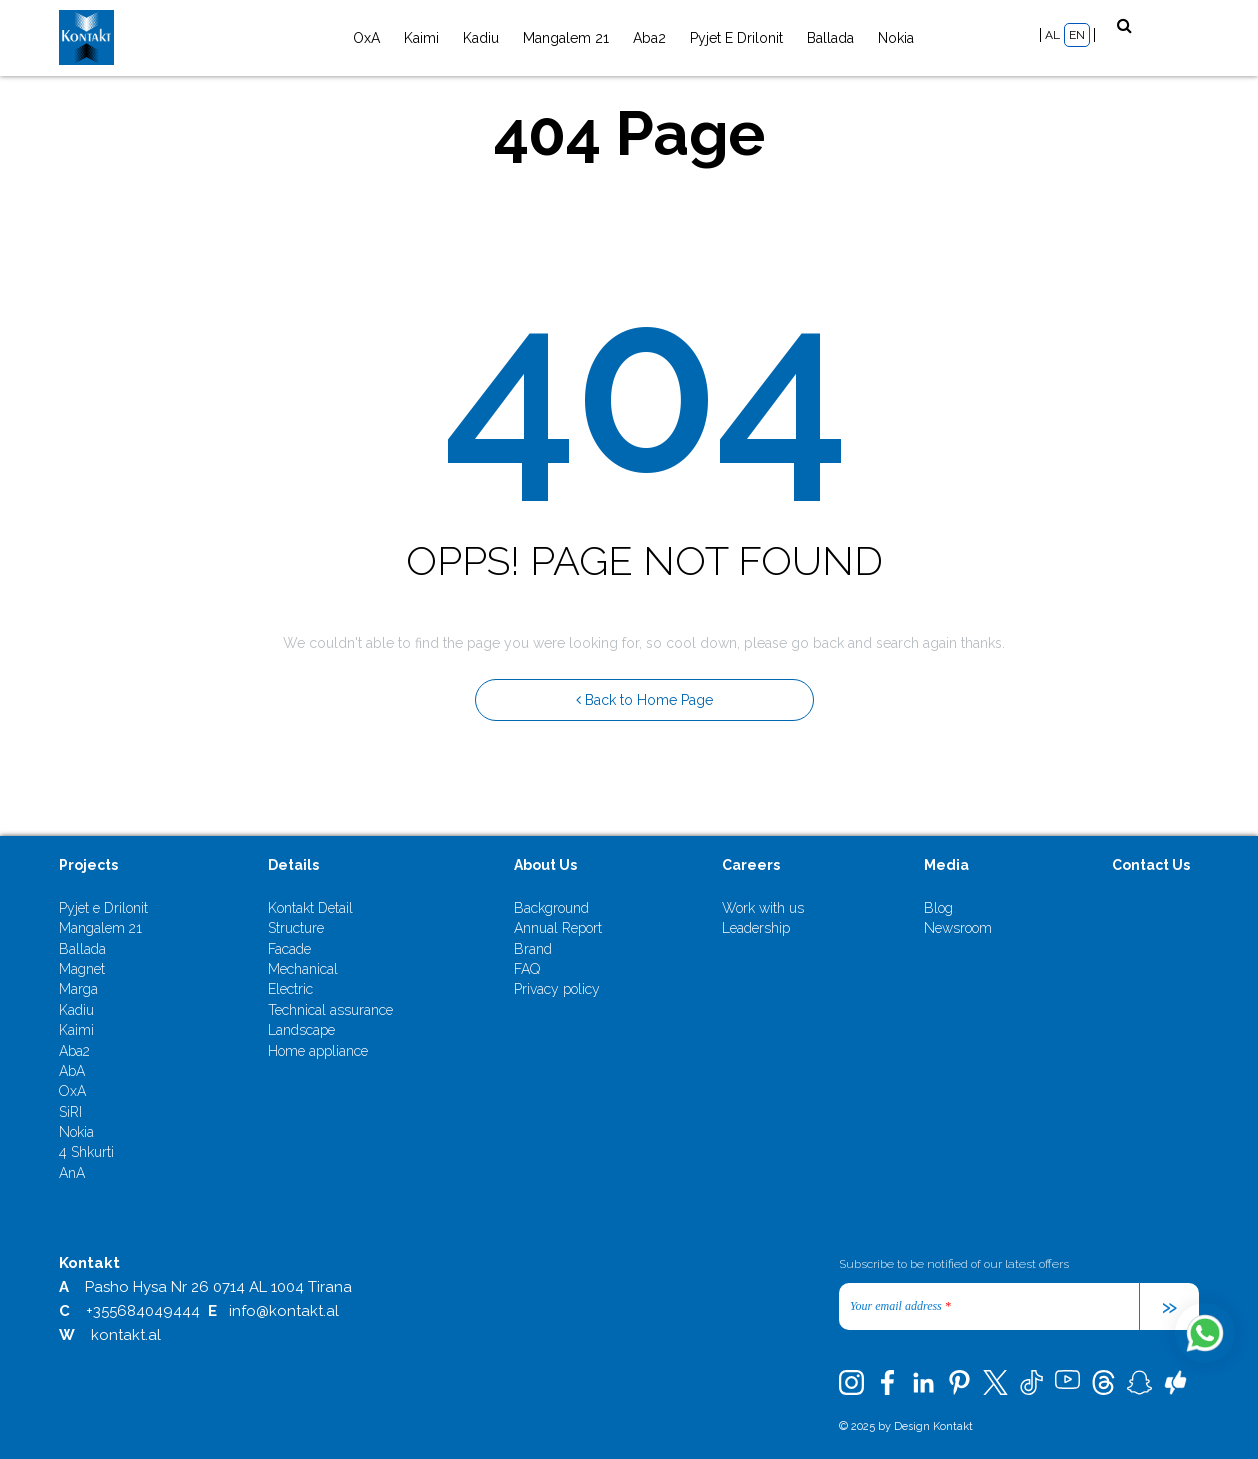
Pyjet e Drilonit (736, 38)
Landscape (301, 1030)
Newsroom (958, 928)
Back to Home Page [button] (644, 700)
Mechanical (303, 969)
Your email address (900, 1306)
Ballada (830, 38)
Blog (938, 908)
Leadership (756, 928)
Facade (289, 949)
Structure (296, 928)
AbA (72, 1071)
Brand (533, 949)
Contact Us (1151, 865)
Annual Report (558, 928)
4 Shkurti (86, 1152)
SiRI (70, 1112)
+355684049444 (143, 1311)
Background (551, 908)
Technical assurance (330, 1010)
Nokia (896, 38)
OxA (366, 38)
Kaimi (421, 38)
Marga (78, 989)
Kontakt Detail (310, 908)
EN (1077, 35)
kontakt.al (126, 1335)
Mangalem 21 (566, 38)
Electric (290, 989)
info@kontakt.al (284, 1311)
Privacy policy (557, 989)
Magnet (82, 969)
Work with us (763, 908)
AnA (72, 1173)
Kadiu (481, 38)
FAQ (527, 969)
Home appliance (318, 1051)
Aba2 (649, 38)
